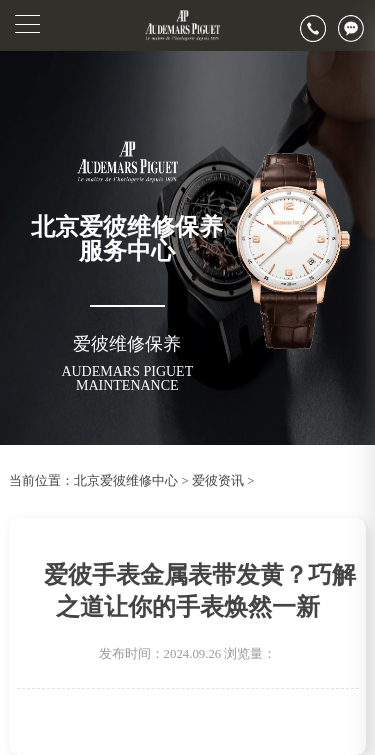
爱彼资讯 (218, 481)
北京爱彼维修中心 (126, 481)
